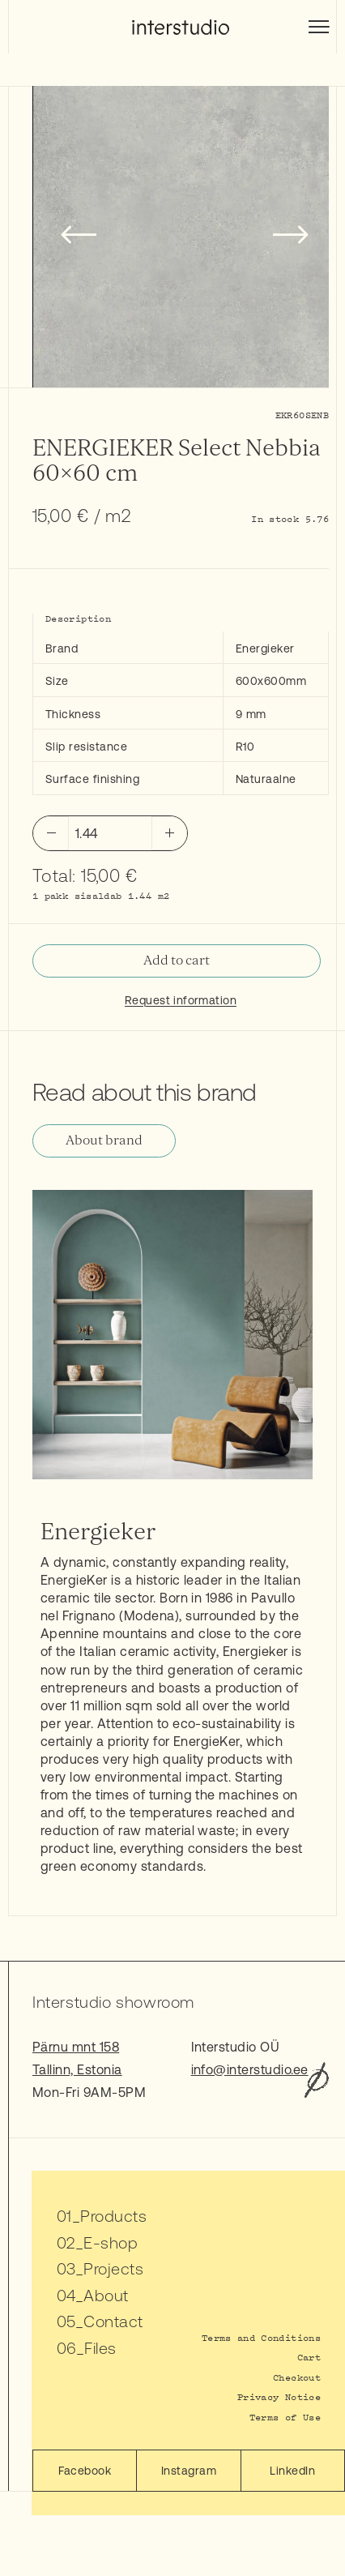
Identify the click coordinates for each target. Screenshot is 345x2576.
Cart (309, 2357)
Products (113, 2215)
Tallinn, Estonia (77, 2069)
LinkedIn (292, 2470)
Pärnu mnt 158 (75, 2046)
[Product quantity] (110, 833)
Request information (180, 1000)
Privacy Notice (279, 2396)
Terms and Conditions (261, 2337)
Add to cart (176, 960)
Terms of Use (285, 2417)
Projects (113, 2268)
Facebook (84, 2470)
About (105, 2295)
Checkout (297, 2377)
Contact (113, 2321)
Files (100, 2348)
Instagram (188, 2470)
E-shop (110, 2242)
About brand (104, 1140)
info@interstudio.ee (250, 2069)
